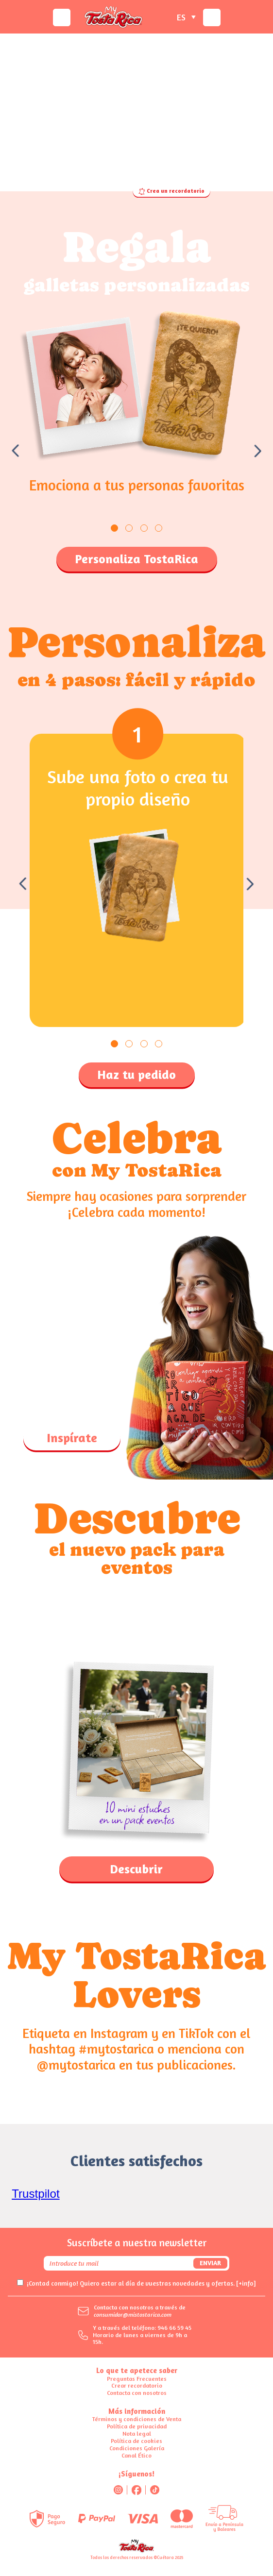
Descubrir (136, 1868)
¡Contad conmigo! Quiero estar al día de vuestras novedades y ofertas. (141, 2283)
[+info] (246, 2283)
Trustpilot (35, 2193)
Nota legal (136, 2433)
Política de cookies (136, 2440)
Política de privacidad (137, 2426)
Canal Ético (136, 2455)
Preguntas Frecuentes (137, 2378)
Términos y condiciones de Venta (136, 2419)
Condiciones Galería (136, 2448)
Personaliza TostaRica (136, 558)
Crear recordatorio (136, 2385)
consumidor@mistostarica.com (132, 2314)
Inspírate (72, 1437)
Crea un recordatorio (171, 191)
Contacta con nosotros (137, 2392)
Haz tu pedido (136, 1074)
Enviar (210, 2263)
